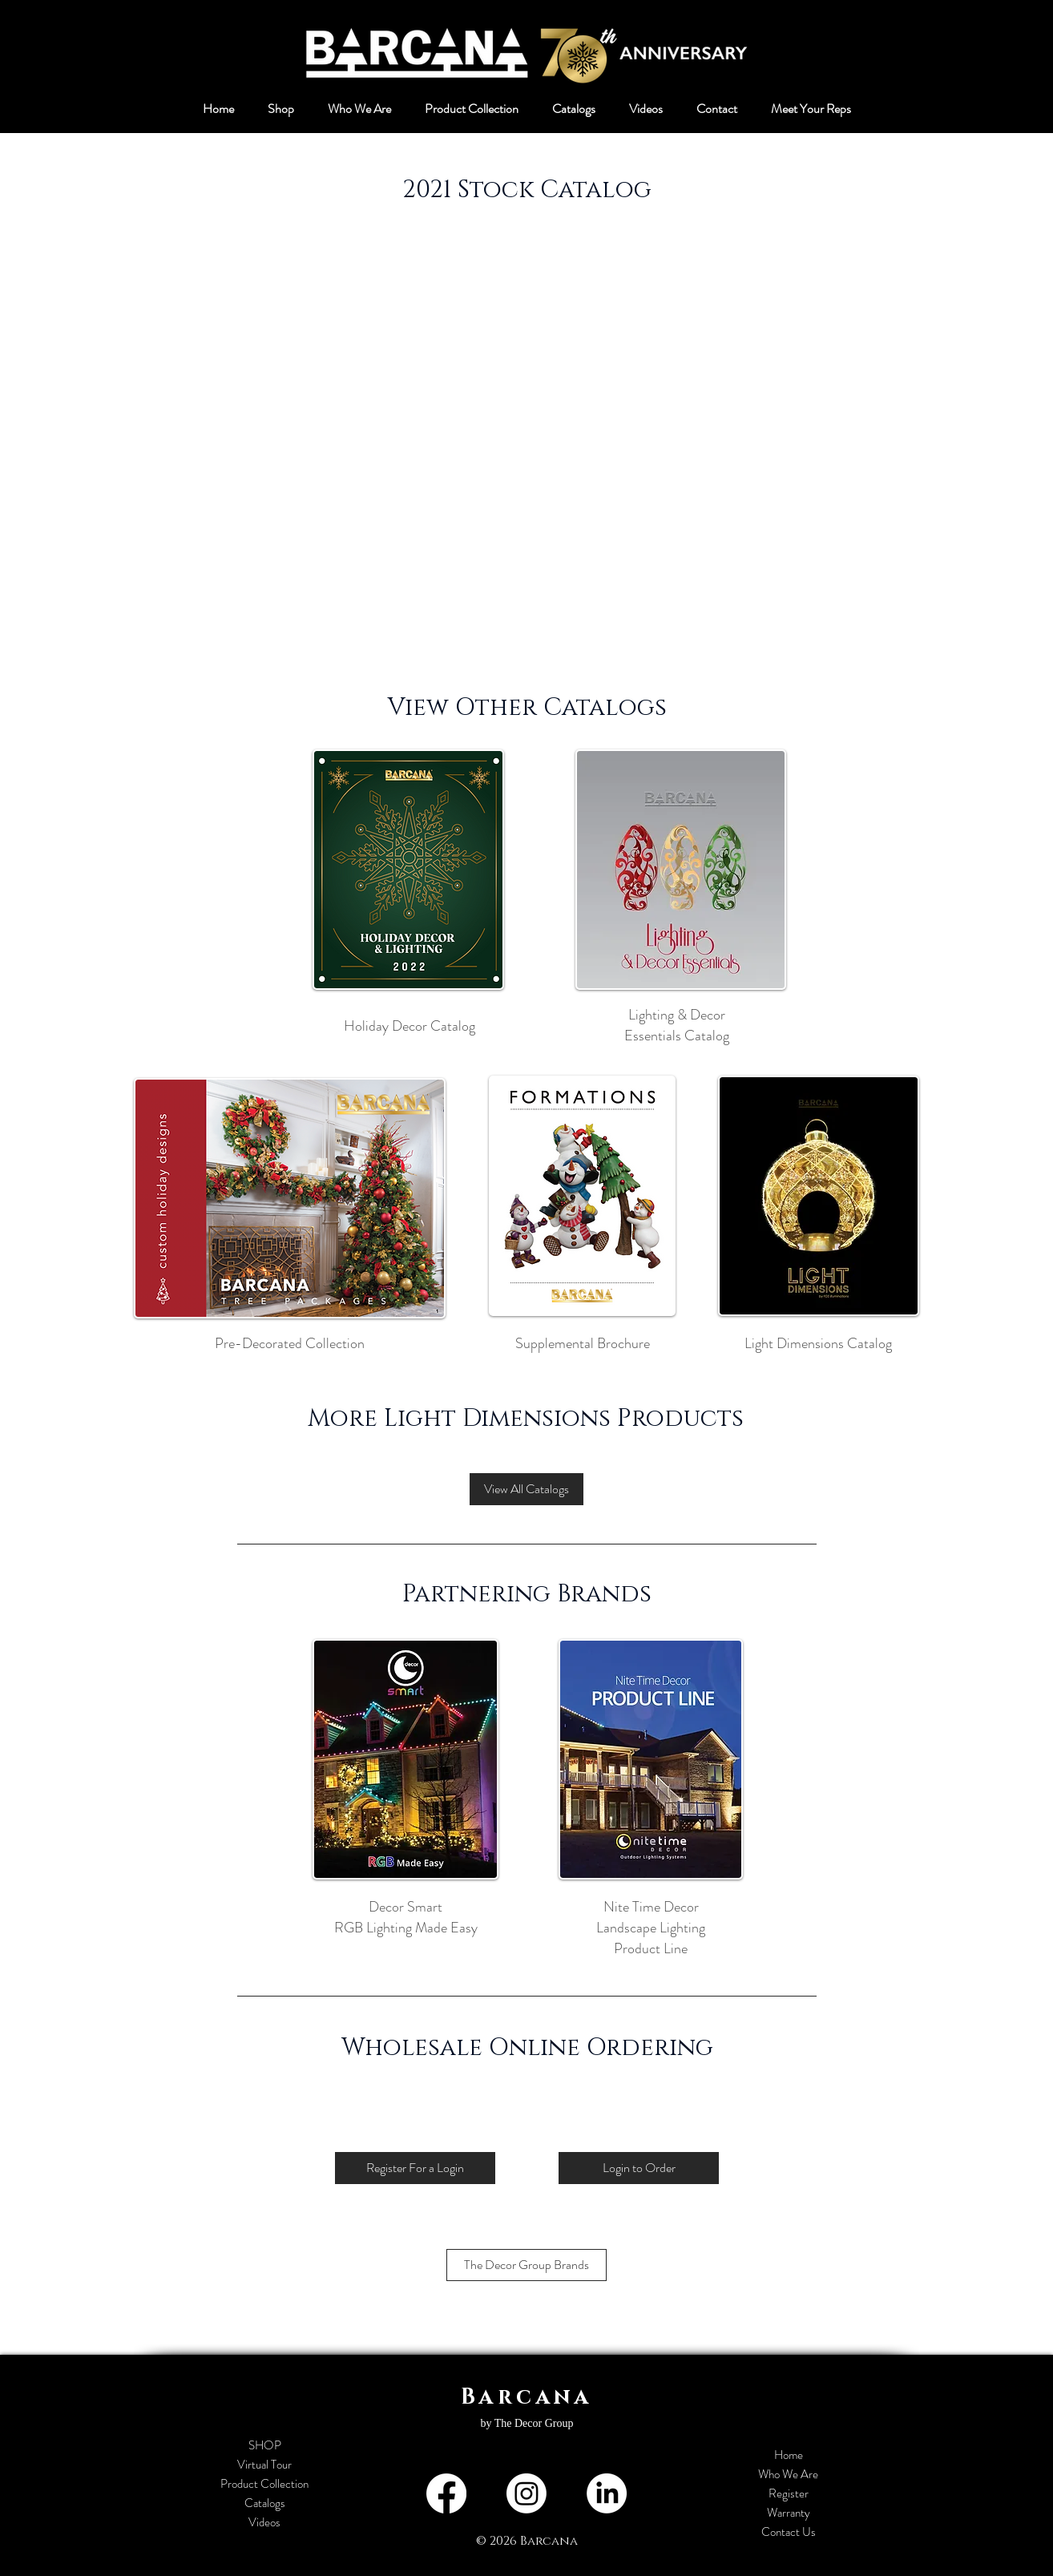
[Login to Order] (639, 2168)
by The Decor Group (527, 2423)
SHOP (264, 2445)
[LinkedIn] (607, 2493)
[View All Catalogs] (526, 1489)
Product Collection (264, 2484)
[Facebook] (446, 2493)
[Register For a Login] (415, 2168)
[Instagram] (526, 2493)
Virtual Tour (264, 2464)
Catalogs (264, 2503)
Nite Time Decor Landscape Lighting (650, 1917)
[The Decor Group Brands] (526, 2265)
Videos (264, 2522)
